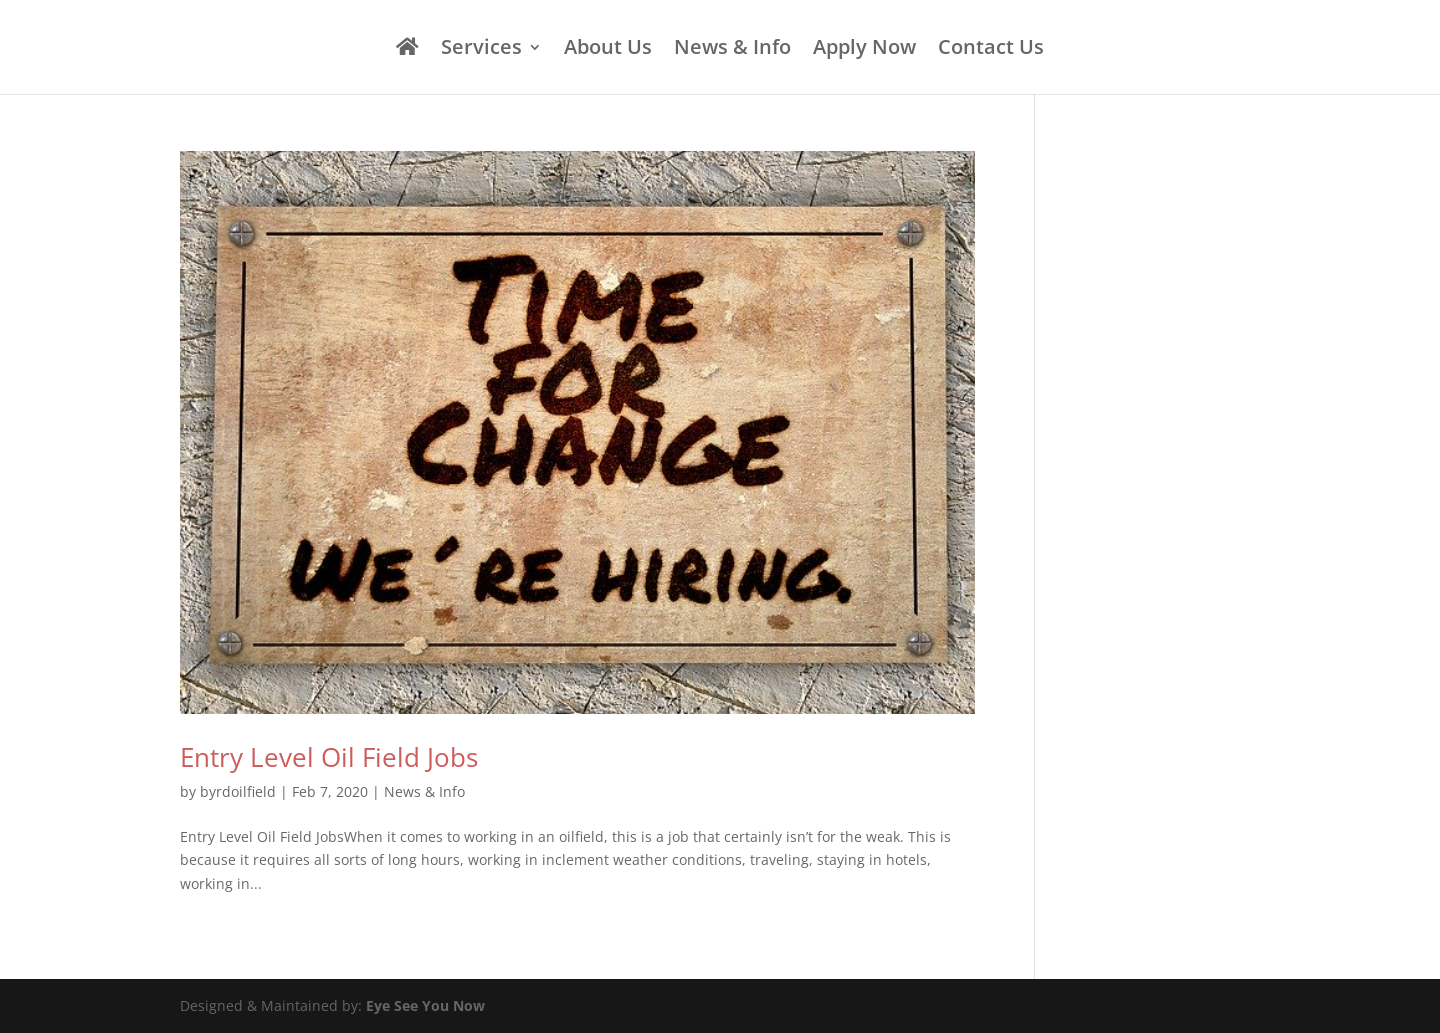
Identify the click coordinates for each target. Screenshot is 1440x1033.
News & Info (732, 50)
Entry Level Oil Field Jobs (329, 757)
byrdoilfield (238, 791)
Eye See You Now (425, 1005)
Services (481, 50)
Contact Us (991, 50)
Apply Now (864, 50)
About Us (608, 50)
